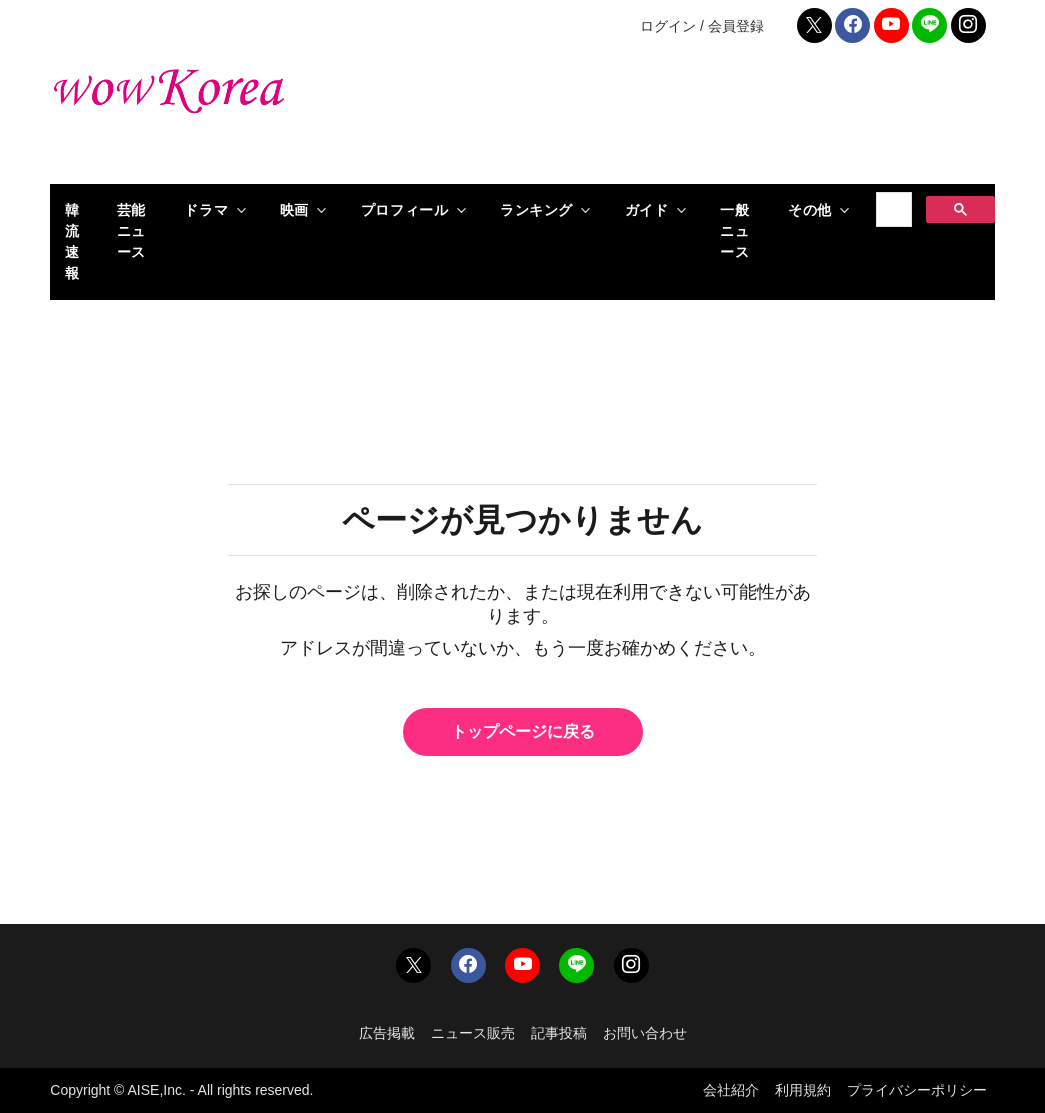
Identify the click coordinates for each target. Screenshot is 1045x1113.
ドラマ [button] (206, 210)
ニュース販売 (473, 1033)
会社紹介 (731, 1090)
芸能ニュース (131, 231)
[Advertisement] (684, 119)
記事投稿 (559, 1033)
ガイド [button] (647, 210)
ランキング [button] (536, 210)
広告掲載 (387, 1033)
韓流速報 (72, 241)
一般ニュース (734, 231)
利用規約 (803, 1090)
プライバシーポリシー (917, 1090)
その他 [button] (810, 210)
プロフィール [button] (404, 210)
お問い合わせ (645, 1033)
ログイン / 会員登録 (702, 26)
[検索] (891, 210)
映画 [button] (294, 210)
